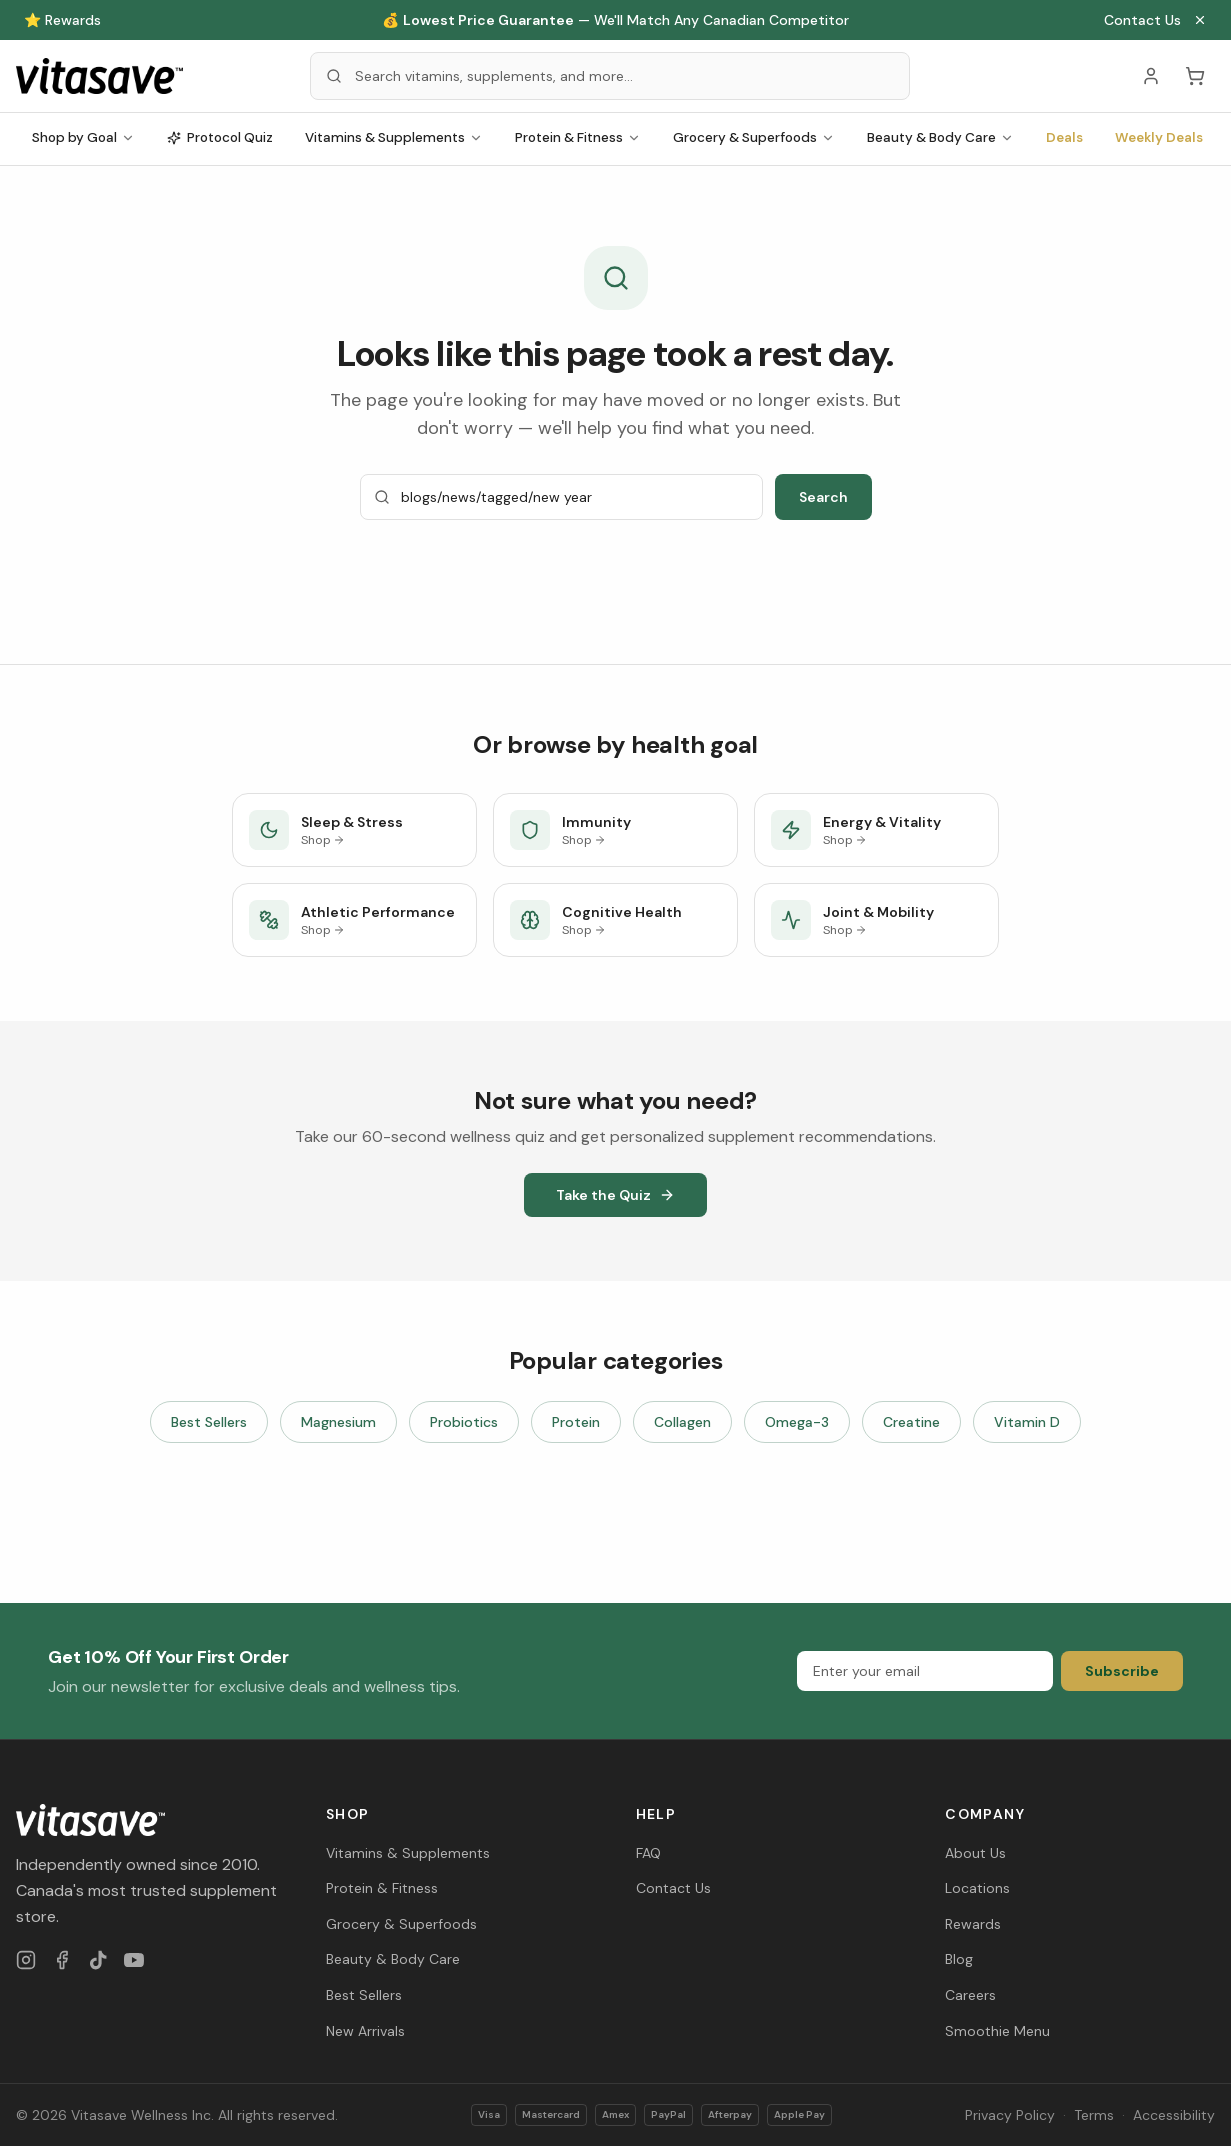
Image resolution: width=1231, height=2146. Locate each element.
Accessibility (1174, 2115)
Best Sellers (209, 1422)
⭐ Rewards (62, 20)
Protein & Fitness (578, 137)
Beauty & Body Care (940, 137)
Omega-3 (797, 1422)
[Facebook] (62, 1960)
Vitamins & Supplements (394, 137)
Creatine (911, 1422)
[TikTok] (98, 1960)
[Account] (1151, 76)
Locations (977, 1888)
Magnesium (338, 1422)
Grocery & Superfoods (754, 137)
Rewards (973, 1924)
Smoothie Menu (997, 2031)
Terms (1094, 2115)
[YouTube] (134, 1960)
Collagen (682, 1422)
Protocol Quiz (220, 137)
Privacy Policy (1010, 2115)
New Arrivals (365, 2031)
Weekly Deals (1159, 137)
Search (823, 497)
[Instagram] (26, 1960)
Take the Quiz (615, 1195)
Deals (1064, 137)
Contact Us (1142, 20)
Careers (970, 1995)
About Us (975, 1853)
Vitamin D (1027, 1422)
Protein (576, 1422)
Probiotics (464, 1422)
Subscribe (1122, 1671)
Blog (959, 1959)
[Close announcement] (1200, 20)
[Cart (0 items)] (1195, 76)
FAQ (648, 1853)
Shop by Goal (83, 137)
